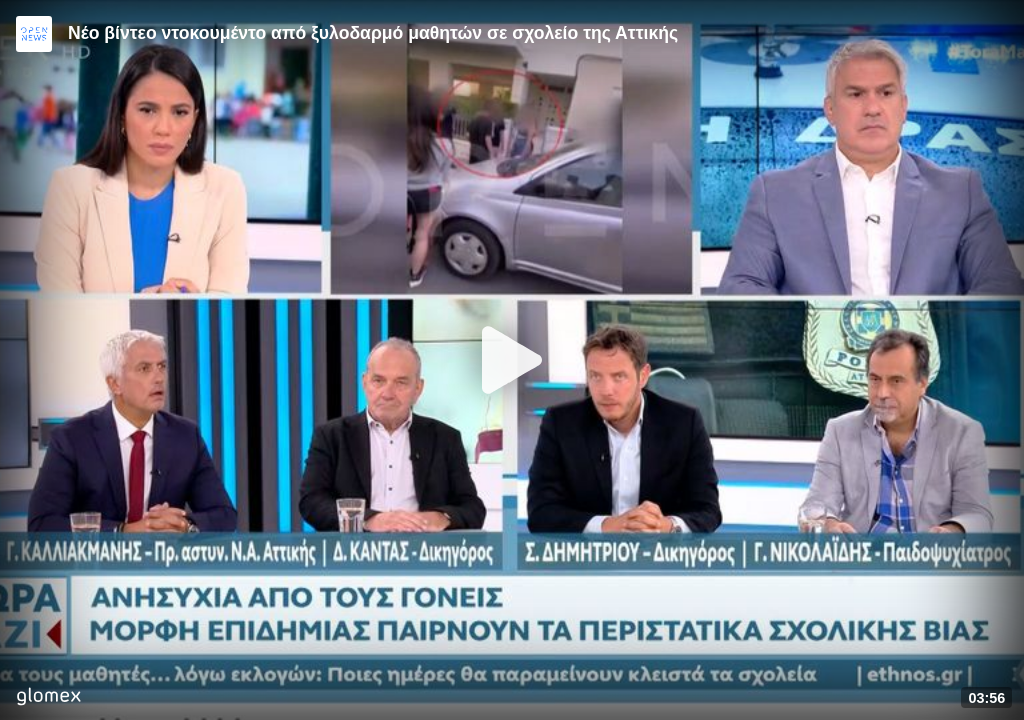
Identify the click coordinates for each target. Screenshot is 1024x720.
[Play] (512, 360)
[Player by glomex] (48, 698)
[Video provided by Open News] (34, 34)
